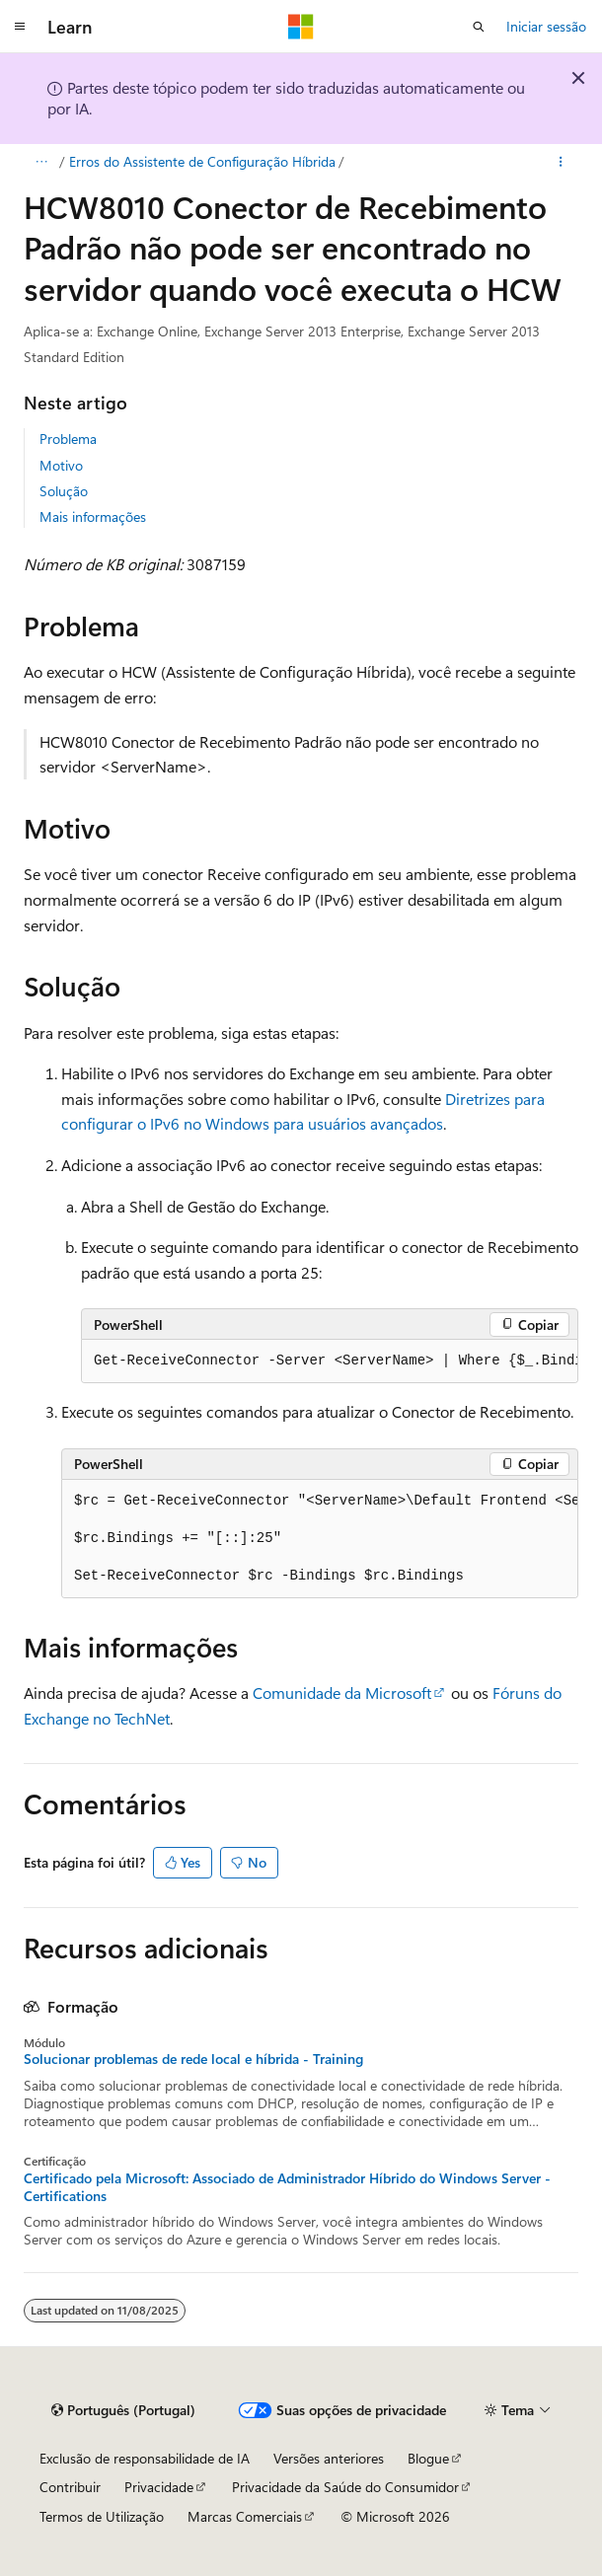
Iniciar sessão (546, 26)
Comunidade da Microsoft (342, 1692)
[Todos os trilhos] (41, 162)
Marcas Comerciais (245, 2516)
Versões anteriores (328, 2458)
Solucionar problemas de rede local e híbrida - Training (193, 2059)
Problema (68, 438)
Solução (63, 490)
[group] (329, 1361)
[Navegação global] (19, 26)
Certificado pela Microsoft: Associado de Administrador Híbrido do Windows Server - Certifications (287, 2187)
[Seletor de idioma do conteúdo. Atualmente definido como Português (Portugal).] (123, 2410)
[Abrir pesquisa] (478, 26)
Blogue (428, 2458)
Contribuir (70, 2486)
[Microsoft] (301, 26)
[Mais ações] (561, 162)
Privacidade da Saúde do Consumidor (345, 2486)
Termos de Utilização (101, 2516)
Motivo (61, 465)
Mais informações (92, 516)
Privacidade (158, 2486)
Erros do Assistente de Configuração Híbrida (202, 161)
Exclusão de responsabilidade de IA (144, 2458)
